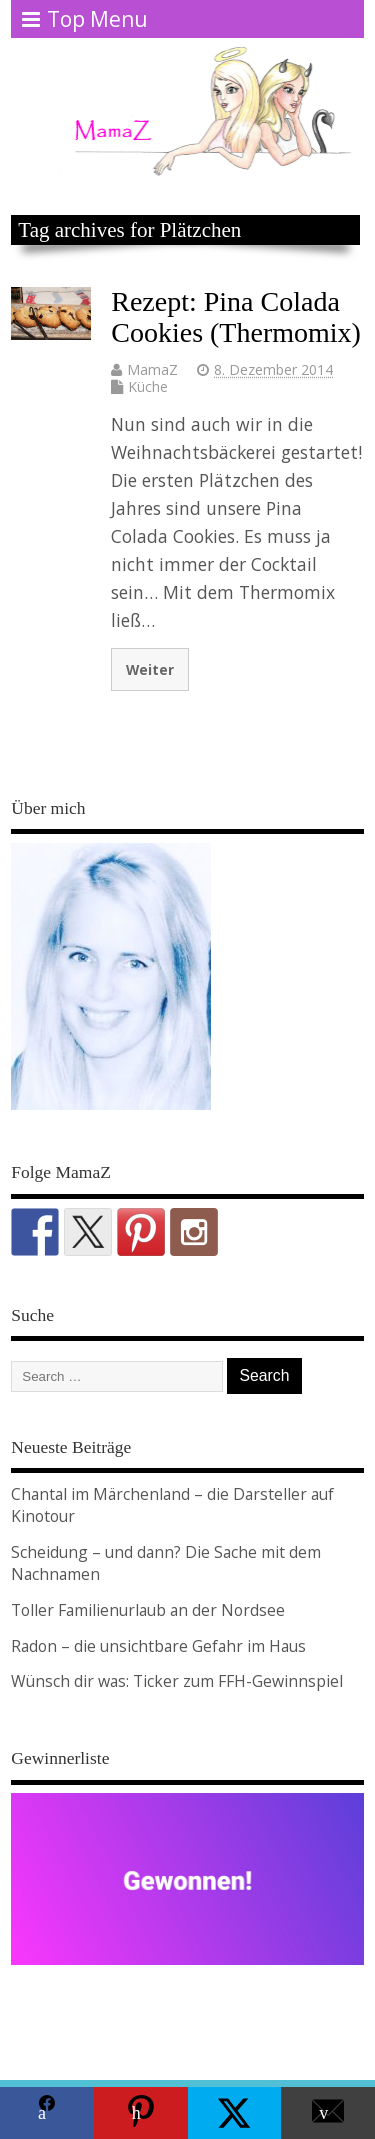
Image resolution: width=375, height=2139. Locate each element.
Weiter (150, 669)
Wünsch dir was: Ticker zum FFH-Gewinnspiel (177, 1681)
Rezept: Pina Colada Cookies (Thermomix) (236, 317)
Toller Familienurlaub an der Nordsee (148, 1610)
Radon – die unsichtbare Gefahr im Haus (158, 1646)
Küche (148, 386)
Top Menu (85, 19)
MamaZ (152, 369)
